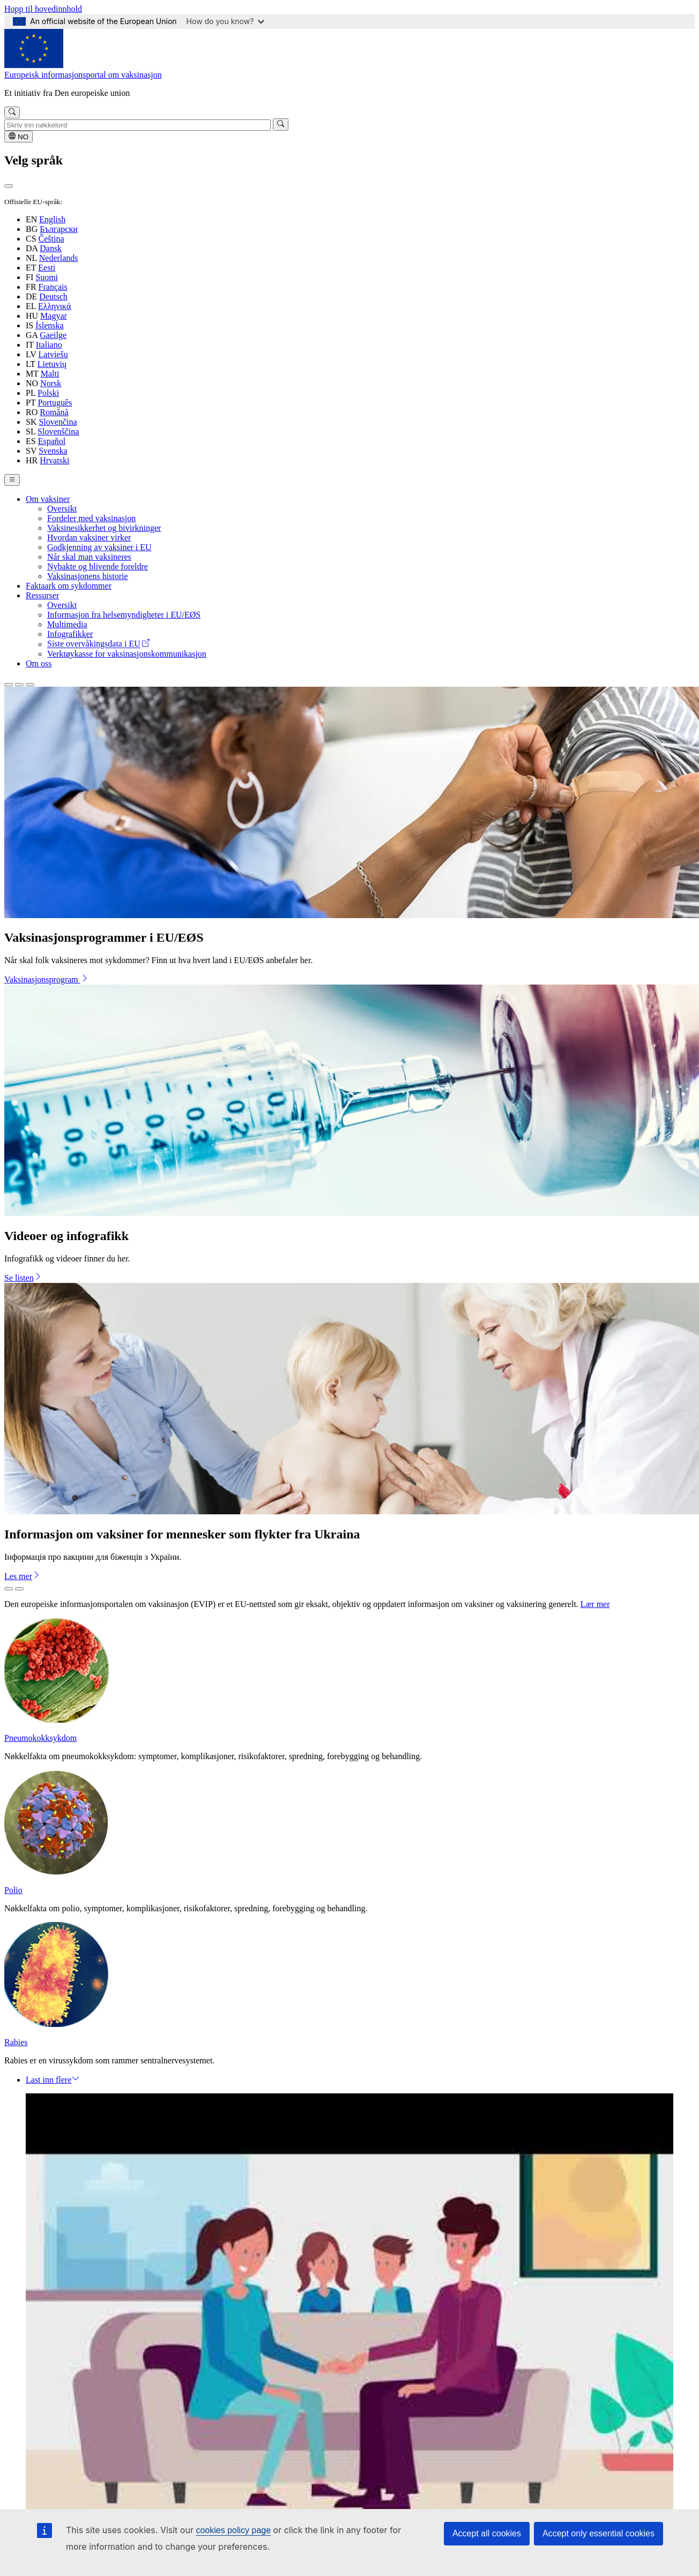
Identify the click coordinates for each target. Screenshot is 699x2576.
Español (52, 441)
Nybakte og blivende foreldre (97, 566)
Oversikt (62, 508)
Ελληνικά (54, 306)
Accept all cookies (486, 2533)
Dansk (51, 248)
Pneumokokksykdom (40, 1738)
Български (59, 229)
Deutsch (53, 296)
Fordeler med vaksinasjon (91, 518)
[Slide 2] (19, 684)
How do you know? (226, 21)
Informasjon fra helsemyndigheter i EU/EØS (123, 614)
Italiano (49, 344)
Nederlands (58, 257)
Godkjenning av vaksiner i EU (99, 547)
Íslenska (49, 325)
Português (55, 402)
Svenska (53, 450)
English (52, 219)
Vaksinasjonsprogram (46, 979)
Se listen (23, 1277)
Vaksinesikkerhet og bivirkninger (104, 527)
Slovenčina (58, 421)
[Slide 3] (30, 684)
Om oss (38, 663)
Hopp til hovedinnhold (43, 8)
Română (54, 412)
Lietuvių (52, 364)
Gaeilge (53, 335)
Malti (50, 373)
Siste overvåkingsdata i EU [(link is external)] (98, 644)
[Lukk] (8, 185)
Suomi (46, 277)
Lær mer (595, 1604)
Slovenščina (58, 431)
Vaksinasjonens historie (87, 576)
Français (53, 286)
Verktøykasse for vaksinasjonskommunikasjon (126, 653)
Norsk (50, 383)
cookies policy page (233, 2530)
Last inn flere (53, 2079)
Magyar (53, 315)
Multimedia (67, 624)
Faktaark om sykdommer (68, 585)
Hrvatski (54, 460)
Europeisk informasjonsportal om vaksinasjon (83, 74)
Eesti (46, 267)
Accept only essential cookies (598, 2533)
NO (18, 136)
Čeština (51, 238)
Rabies (16, 2042)
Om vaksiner (48, 499)
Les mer (22, 1576)
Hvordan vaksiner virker (89, 537)
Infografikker (70, 634)
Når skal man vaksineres (89, 556)
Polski (48, 392)
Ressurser (42, 595)
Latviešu (53, 354)
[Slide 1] (8, 684)
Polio (13, 1890)
